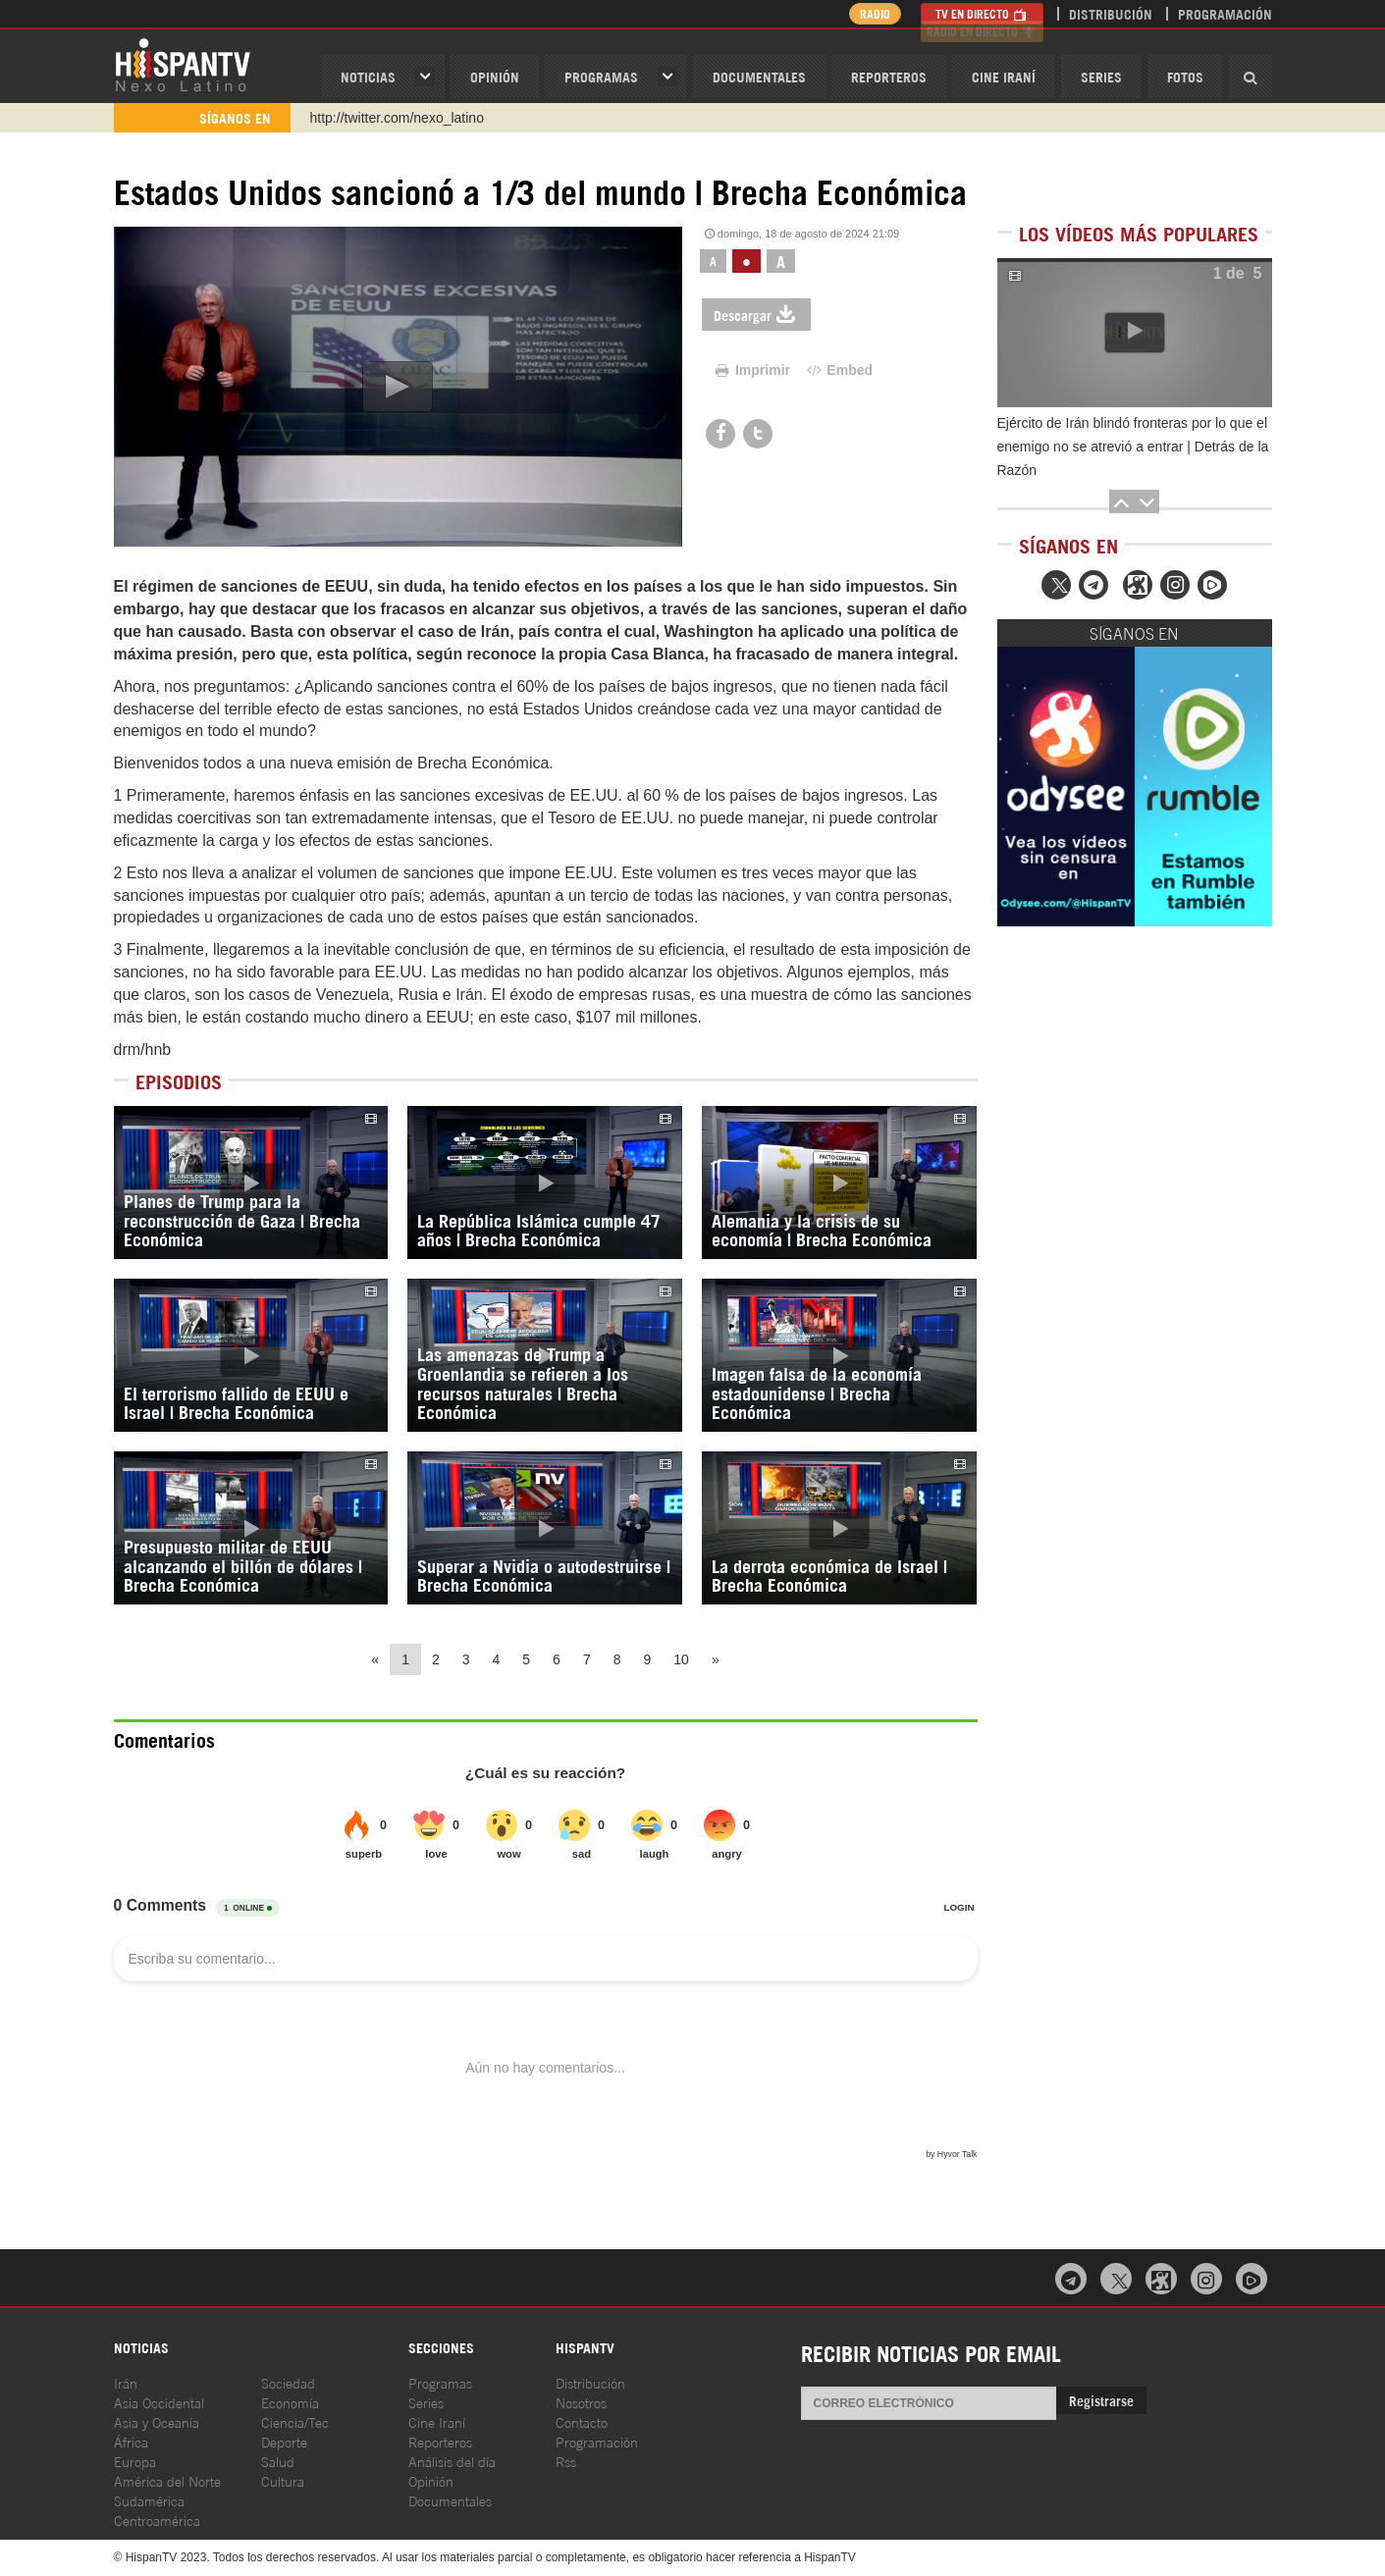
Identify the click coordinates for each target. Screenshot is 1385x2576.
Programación (1225, 13)
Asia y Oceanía (156, 2421)
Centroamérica (157, 2519)
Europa (135, 2460)
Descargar (756, 314)
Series (1101, 76)
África (131, 2441)
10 (681, 1659)
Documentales (759, 76)
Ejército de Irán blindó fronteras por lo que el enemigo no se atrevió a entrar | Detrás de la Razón (1133, 446)
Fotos (1185, 76)
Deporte (284, 2441)
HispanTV (182, 63)
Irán (125, 2382)
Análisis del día (452, 2460)
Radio (869, 13)
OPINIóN (494, 76)
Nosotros (581, 2401)
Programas (601, 76)
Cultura (282, 2480)
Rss (566, 2460)
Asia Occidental (159, 2401)
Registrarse (1101, 2399)
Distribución (1110, 13)
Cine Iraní (1004, 76)
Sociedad (288, 2382)
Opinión (430, 2480)
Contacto (582, 2421)
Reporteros (889, 76)
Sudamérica (149, 2500)
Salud (277, 2460)
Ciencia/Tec (295, 2421)
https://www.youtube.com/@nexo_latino (430, 118)
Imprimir (751, 370)
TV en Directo (982, 13)
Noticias (368, 76)
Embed (838, 370)
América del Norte (167, 2480)
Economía (290, 2401)
